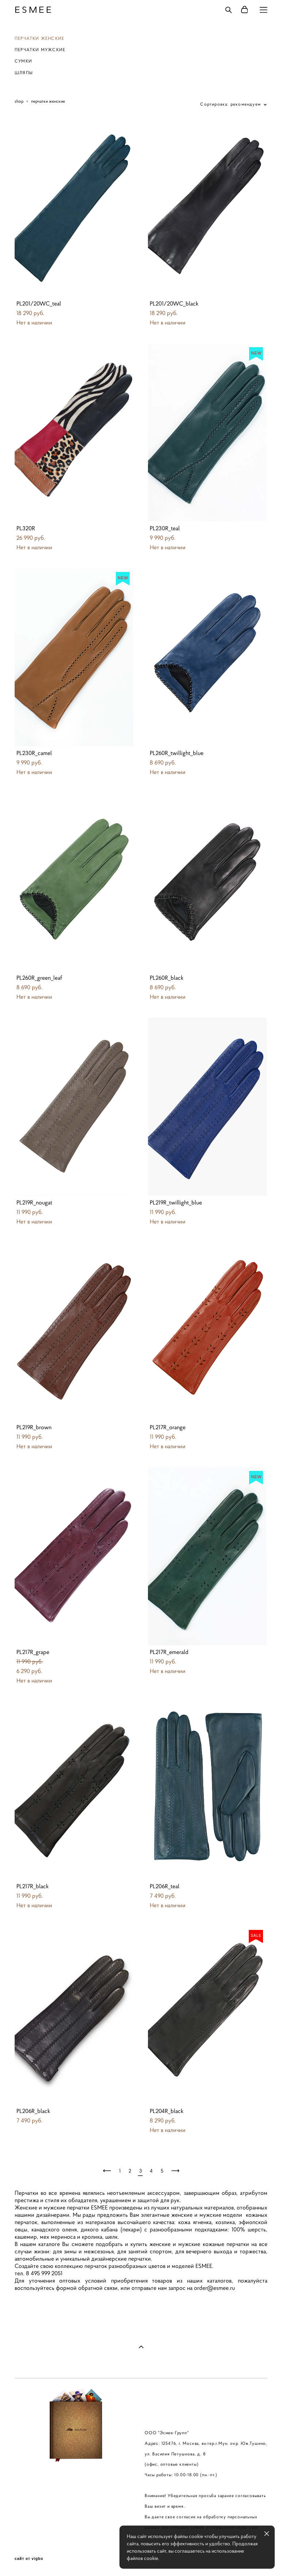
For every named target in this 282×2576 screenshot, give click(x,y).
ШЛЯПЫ (24, 72)
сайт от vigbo (29, 2559)
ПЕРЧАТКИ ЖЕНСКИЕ (39, 38)
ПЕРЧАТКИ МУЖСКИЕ (40, 49)
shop (19, 101)
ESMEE (34, 9)
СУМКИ (23, 61)
